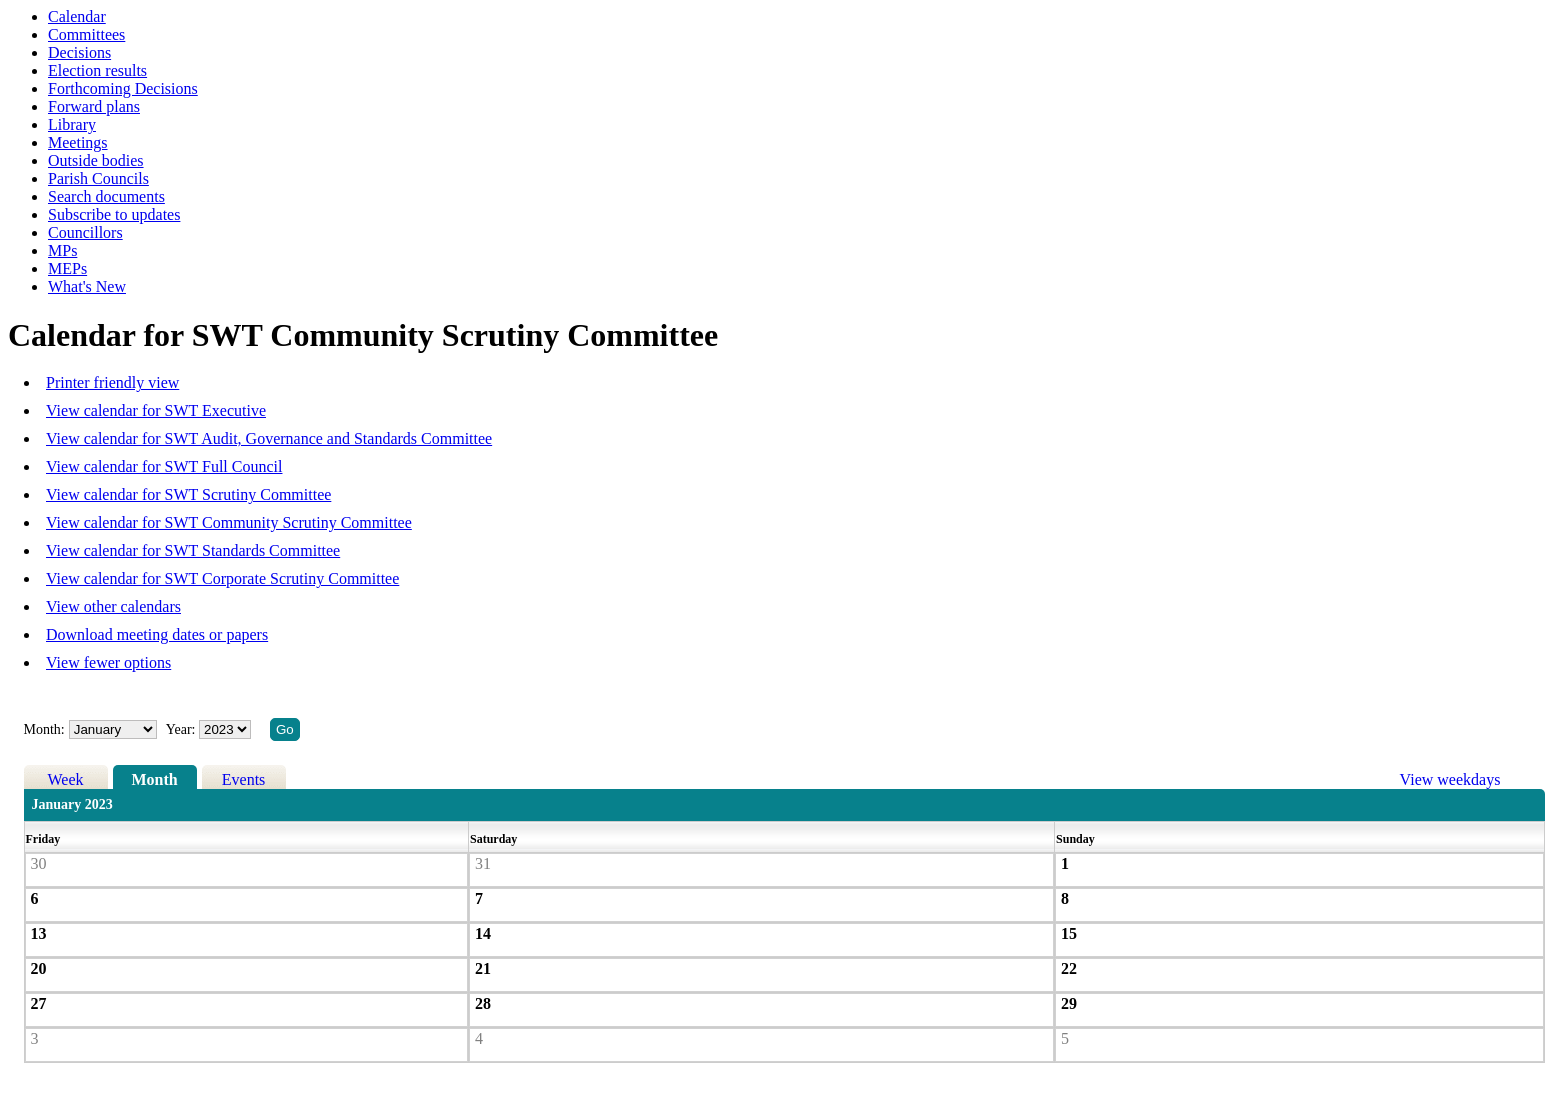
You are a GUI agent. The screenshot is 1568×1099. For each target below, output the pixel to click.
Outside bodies (96, 160)
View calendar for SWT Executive (156, 410)
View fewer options (108, 662)
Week (66, 779)
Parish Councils (98, 178)
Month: (44, 729)
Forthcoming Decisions (123, 88)
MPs (62, 250)
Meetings (78, 142)
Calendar (77, 16)
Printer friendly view (112, 382)
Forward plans (94, 106)
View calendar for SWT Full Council (164, 466)
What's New (87, 286)
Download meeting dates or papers (157, 634)
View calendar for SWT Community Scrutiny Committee (229, 522)
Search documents (106, 196)
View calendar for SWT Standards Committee (193, 550)
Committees (86, 34)
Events (244, 779)
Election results (97, 70)
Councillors (85, 232)
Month (154, 779)
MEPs (67, 268)
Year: (182, 729)
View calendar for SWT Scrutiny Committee (188, 494)
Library (72, 124)
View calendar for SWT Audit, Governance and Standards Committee (269, 438)
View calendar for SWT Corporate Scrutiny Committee (222, 578)
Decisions (79, 52)
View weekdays (1450, 779)
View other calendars (113, 606)
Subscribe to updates (114, 214)
